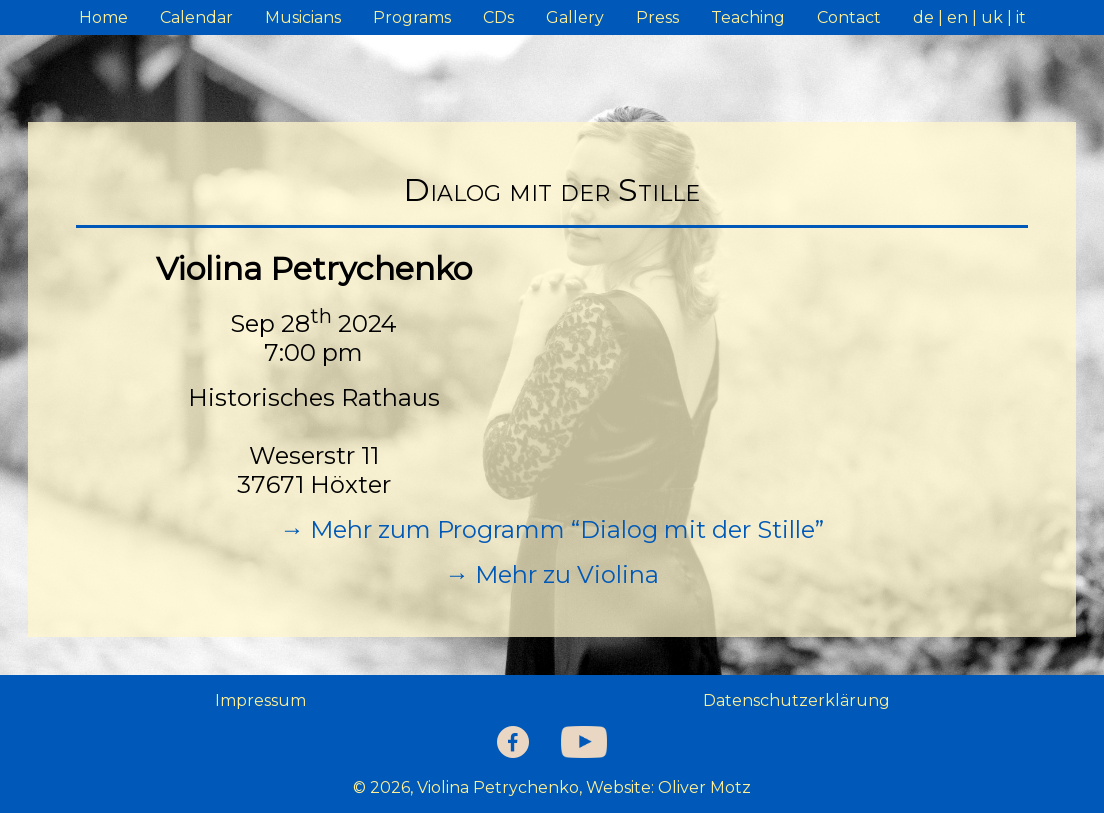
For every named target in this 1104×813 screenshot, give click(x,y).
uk (992, 17)
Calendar (196, 17)
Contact (849, 17)
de (923, 17)
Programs (412, 17)
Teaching (748, 17)
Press (657, 17)
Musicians (303, 17)
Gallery (575, 17)
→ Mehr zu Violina (552, 574)
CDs (498, 17)
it (1021, 17)
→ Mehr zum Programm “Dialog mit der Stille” (552, 529)
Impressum (260, 700)
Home (103, 17)
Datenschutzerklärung (796, 700)
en (957, 17)
